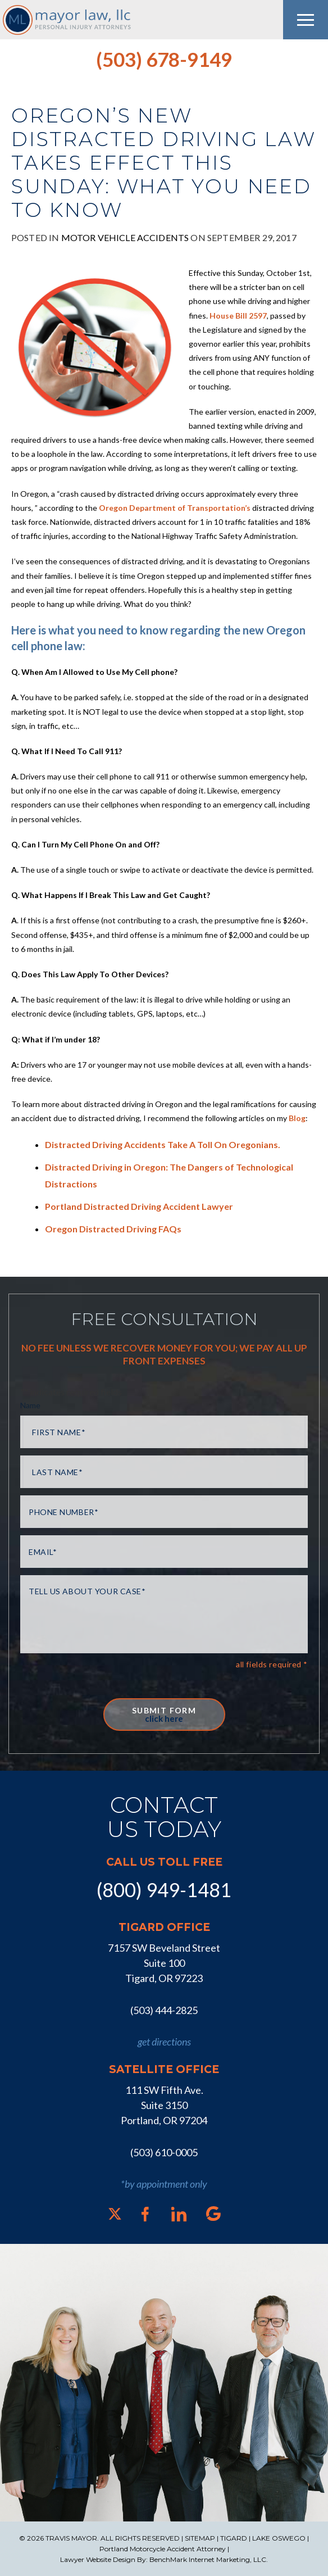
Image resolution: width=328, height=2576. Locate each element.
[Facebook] (145, 2214)
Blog (297, 1118)
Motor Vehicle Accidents (125, 237)
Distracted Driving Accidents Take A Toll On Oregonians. (162, 1144)
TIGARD (233, 2538)
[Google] (213, 2213)
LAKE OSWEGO (279, 2538)
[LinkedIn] (178, 2214)
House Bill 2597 (238, 315)
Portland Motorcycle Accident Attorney (162, 2549)
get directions (164, 2041)
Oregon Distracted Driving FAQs (113, 1228)
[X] (115, 2213)
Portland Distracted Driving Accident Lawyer (139, 1206)
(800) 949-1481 (164, 1889)
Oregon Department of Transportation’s (174, 508)
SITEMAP (200, 2538)
